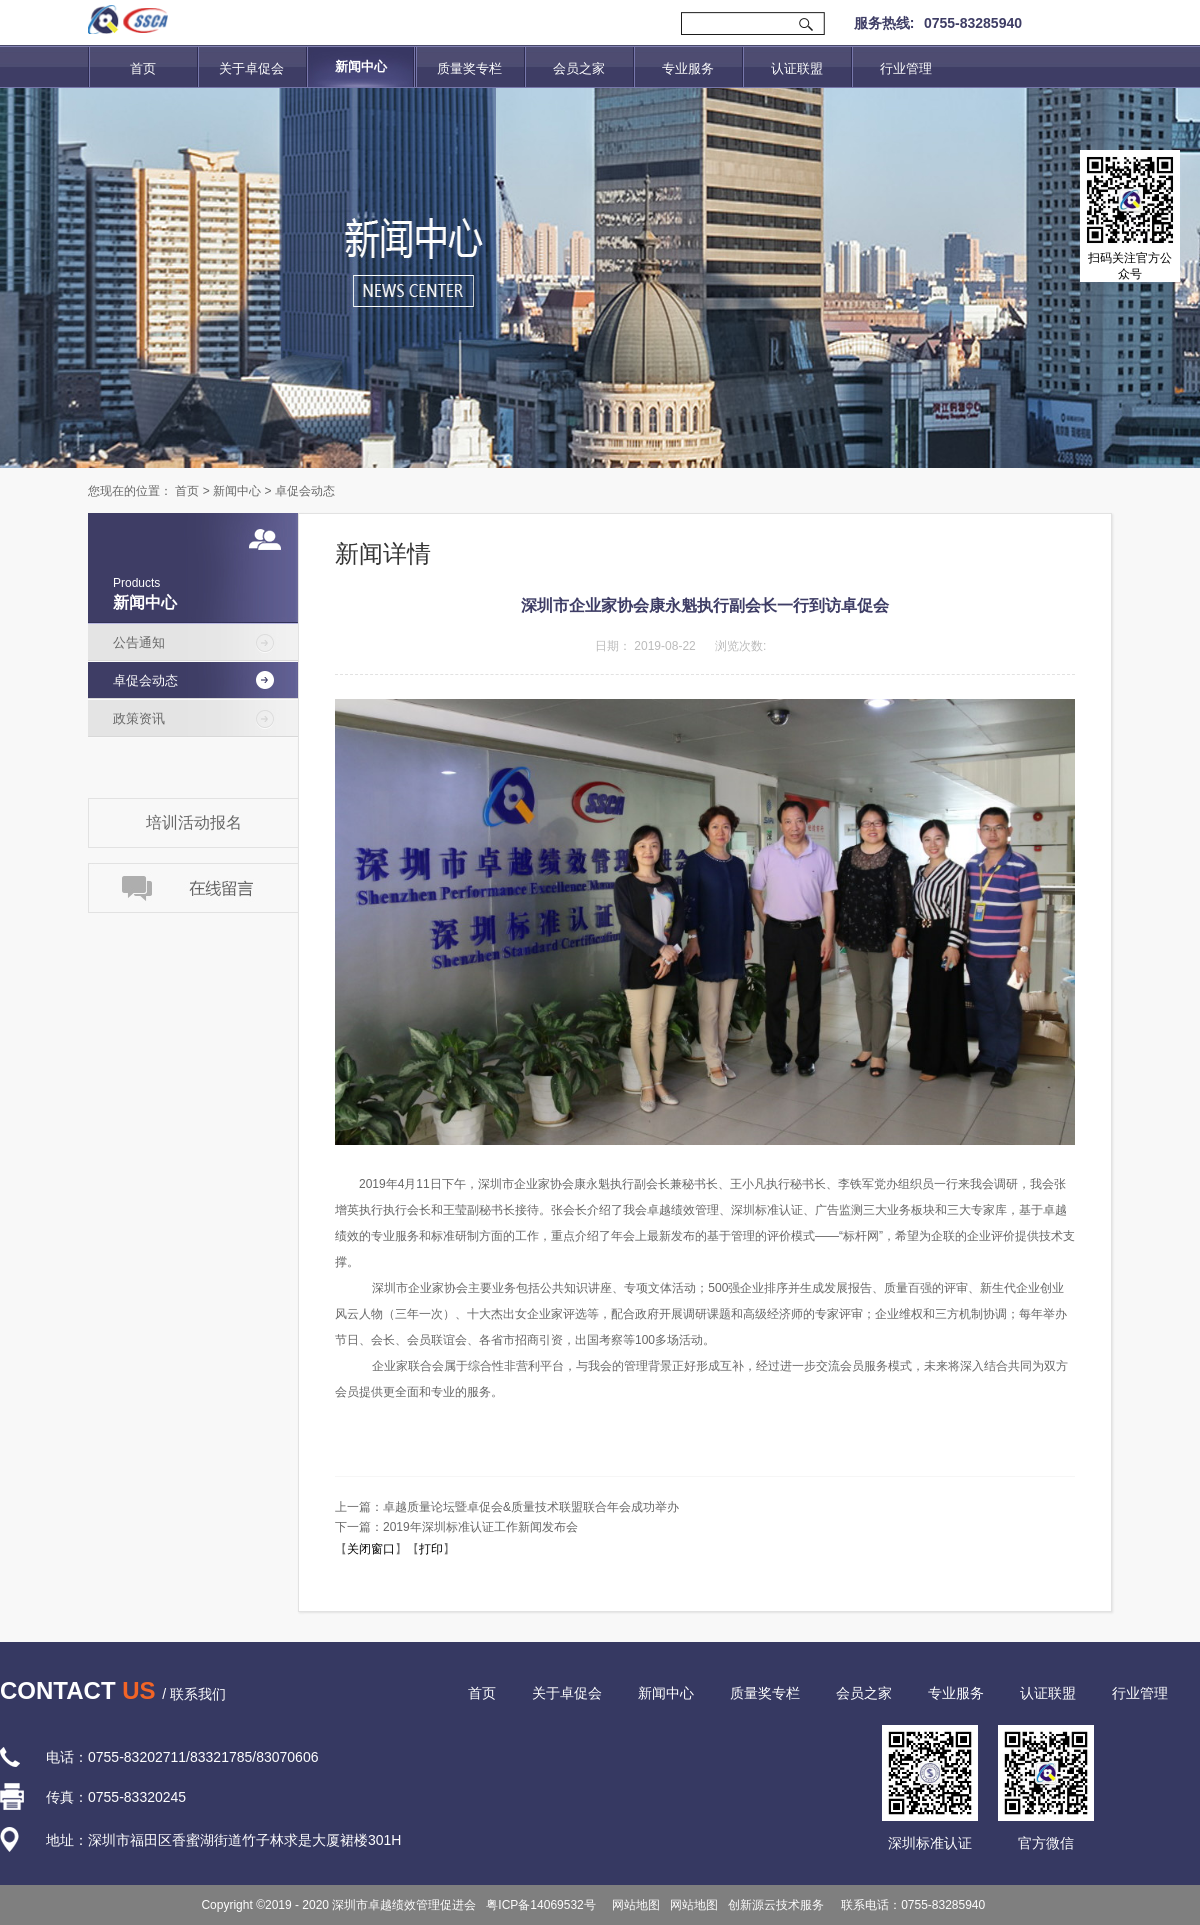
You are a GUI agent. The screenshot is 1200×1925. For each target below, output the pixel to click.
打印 (431, 1549)
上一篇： (507, 1507)
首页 (143, 68)
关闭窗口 (371, 1549)
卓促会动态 (305, 491)
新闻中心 (237, 491)
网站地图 (633, 1905)
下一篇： (456, 1527)
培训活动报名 (194, 822)
